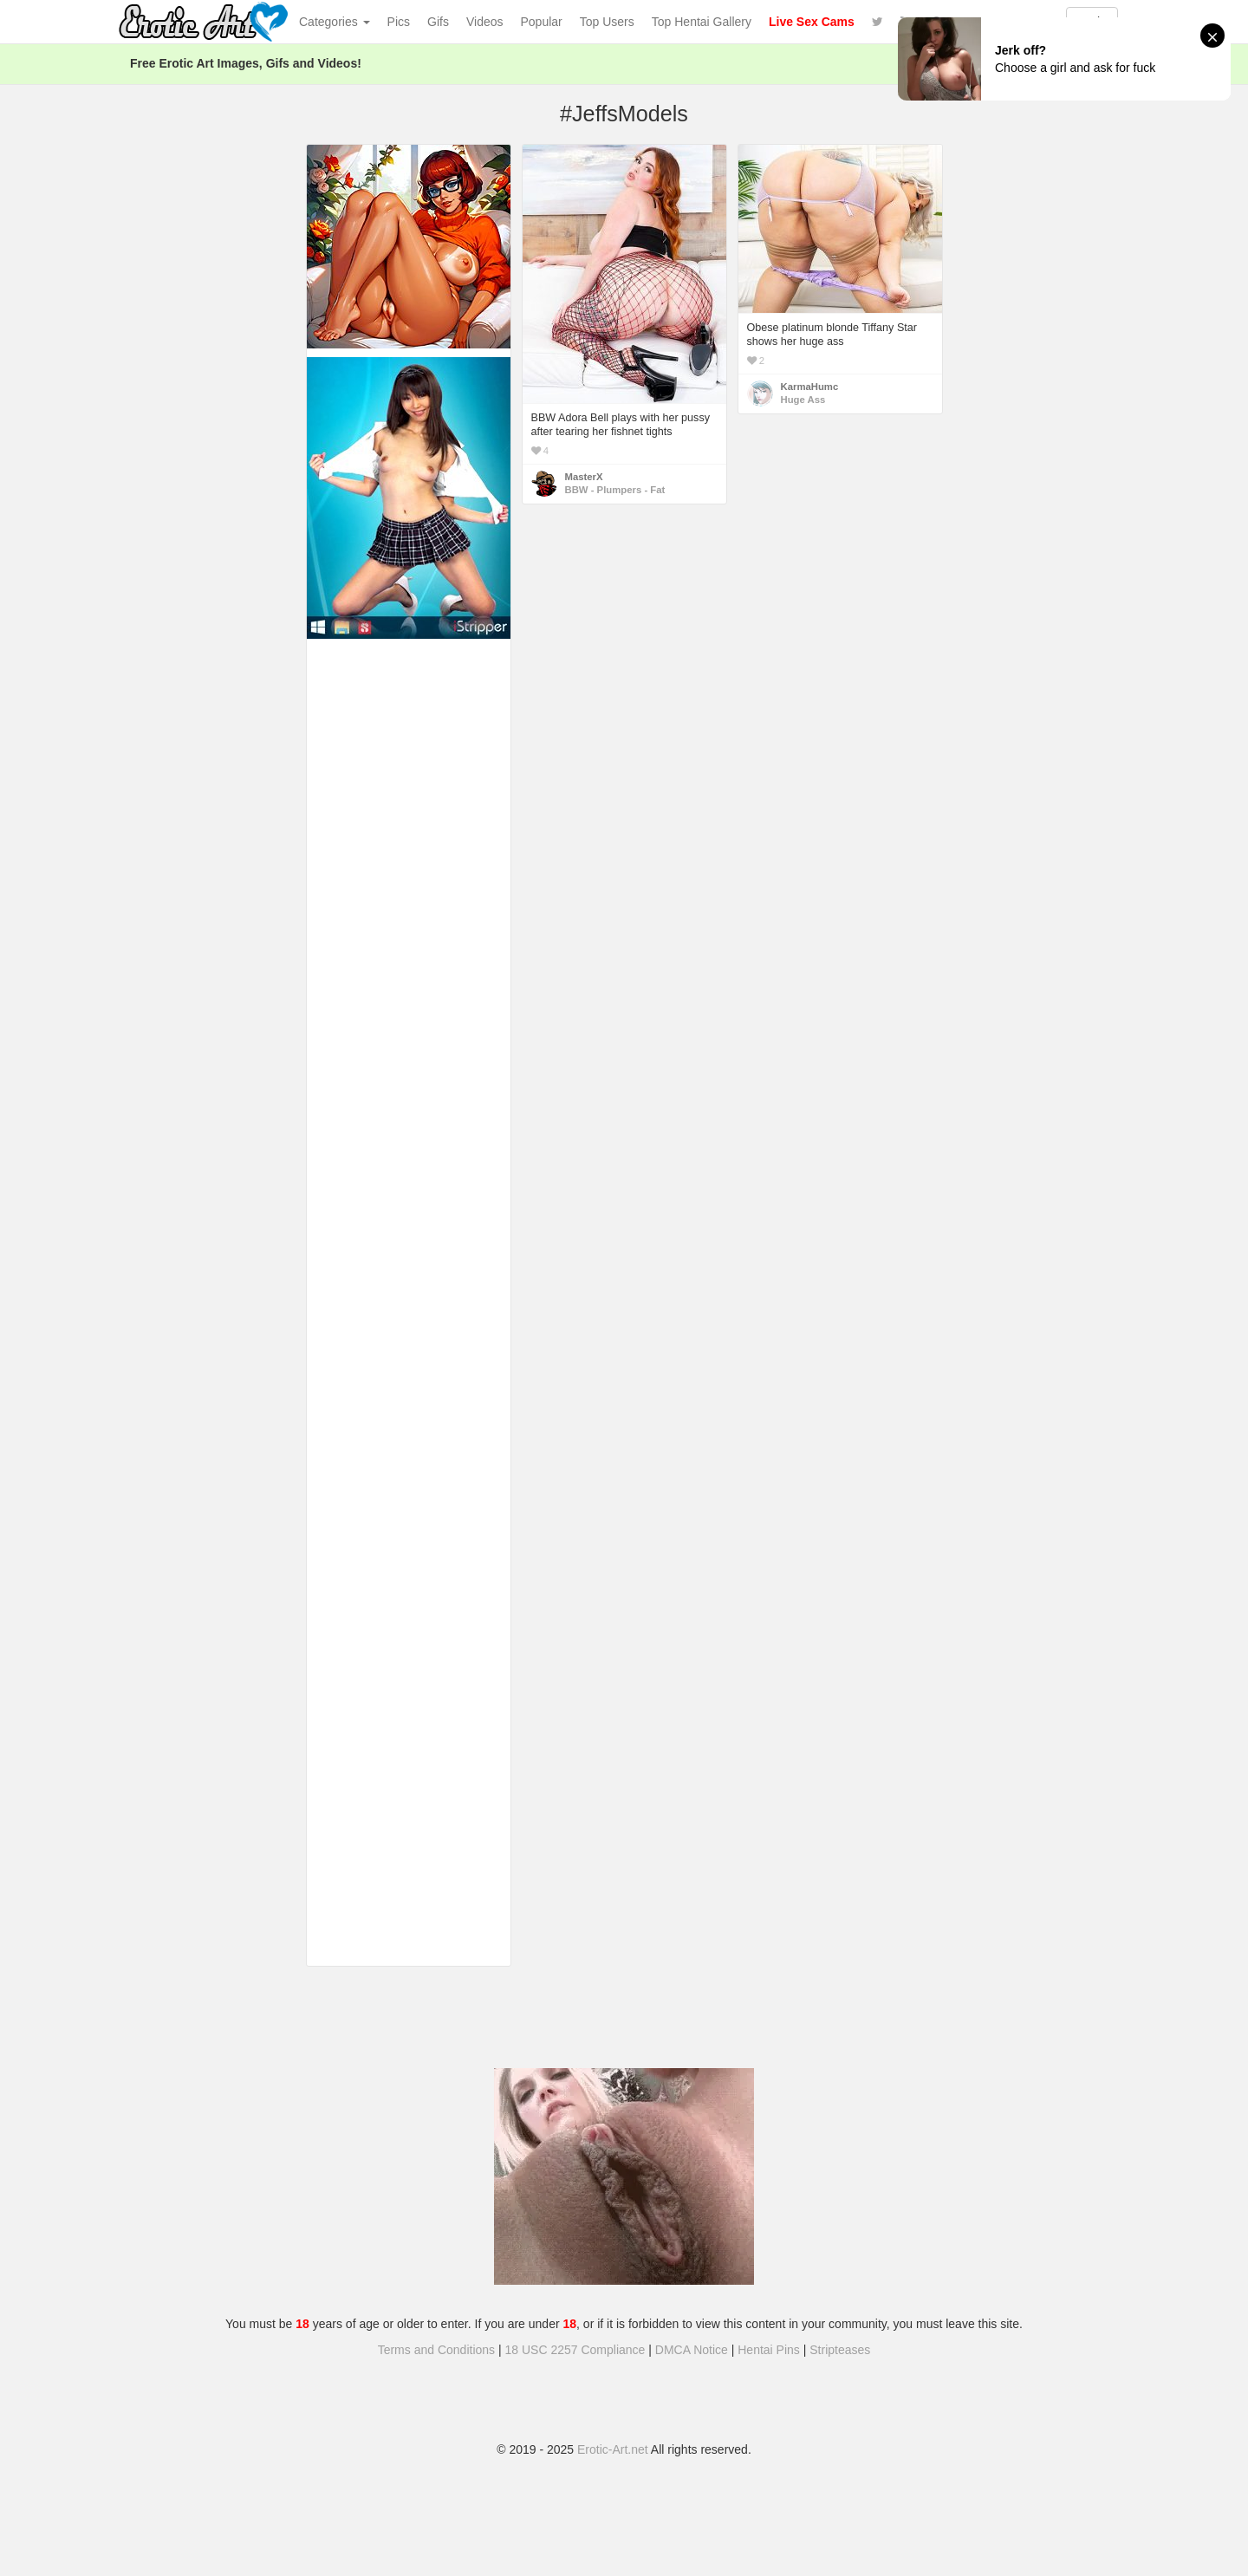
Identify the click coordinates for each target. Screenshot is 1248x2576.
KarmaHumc (810, 386)
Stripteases (839, 2350)
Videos (485, 22)
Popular (541, 22)
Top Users (607, 22)
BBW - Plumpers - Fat (615, 490)
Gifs (438, 22)
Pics (398, 22)
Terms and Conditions (436, 2350)
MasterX (584, 477)
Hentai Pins (769, 2350)
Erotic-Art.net (612, 2449)
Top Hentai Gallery (701, 22)
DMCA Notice (691, 2350)
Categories (334, 22)
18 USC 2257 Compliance (575, 2350)
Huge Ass (803, 399)
